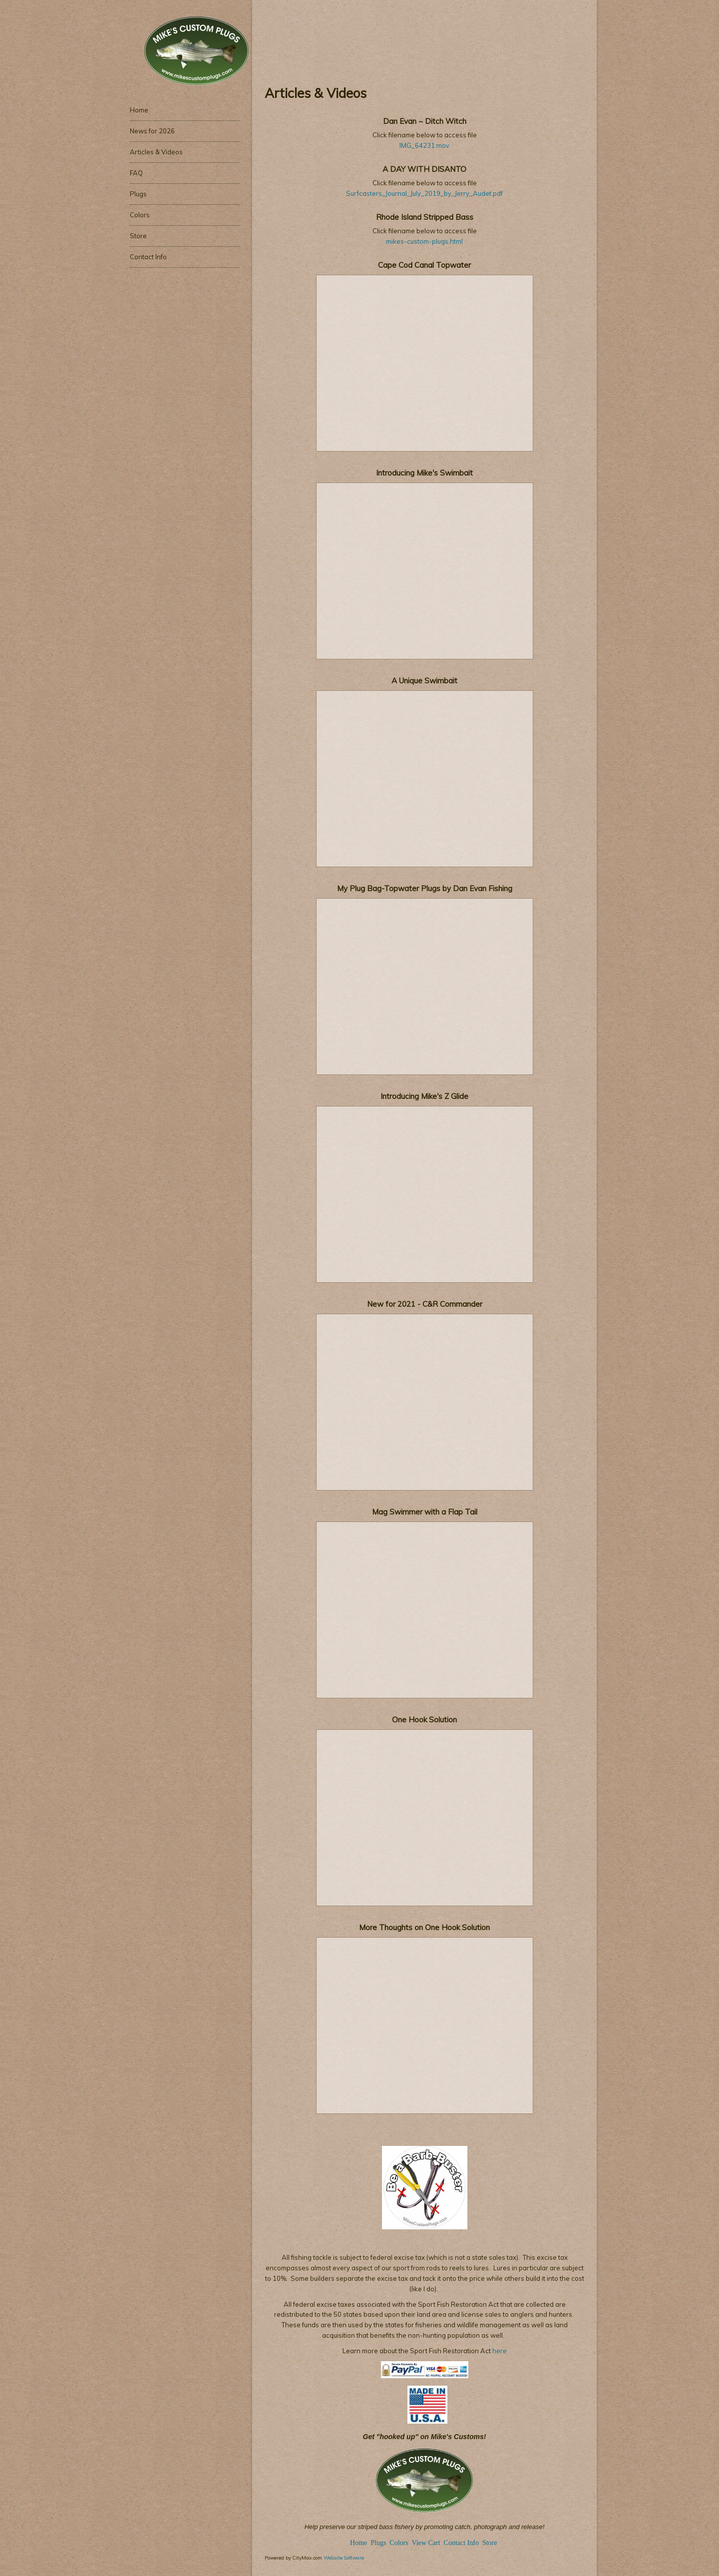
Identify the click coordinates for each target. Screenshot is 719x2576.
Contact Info (461, 2543)
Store (489, 2543)
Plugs (379, 2543)
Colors (398, 2543)
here (499, 2351)
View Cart (425, 2543)
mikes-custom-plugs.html (424, 241)
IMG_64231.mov (424, 145)
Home (358, 2543)
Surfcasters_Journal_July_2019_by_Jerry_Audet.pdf (424, 193)
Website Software (344, 2558)
